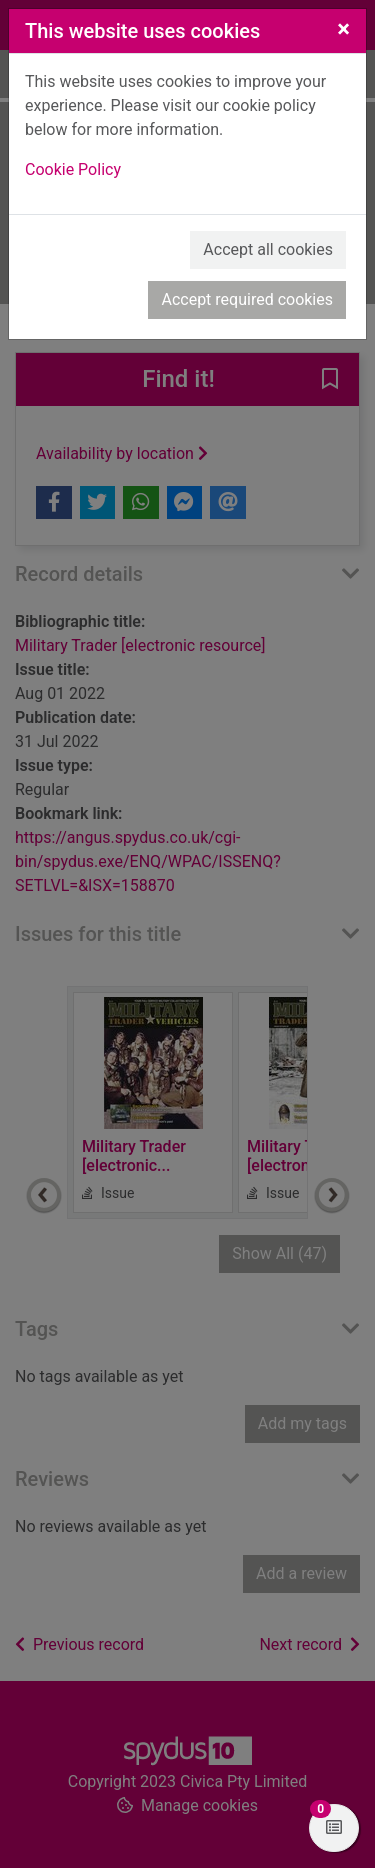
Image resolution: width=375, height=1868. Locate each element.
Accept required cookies (247, 299)
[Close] (343, 29)
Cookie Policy (73, 169)
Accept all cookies (268, 249)
